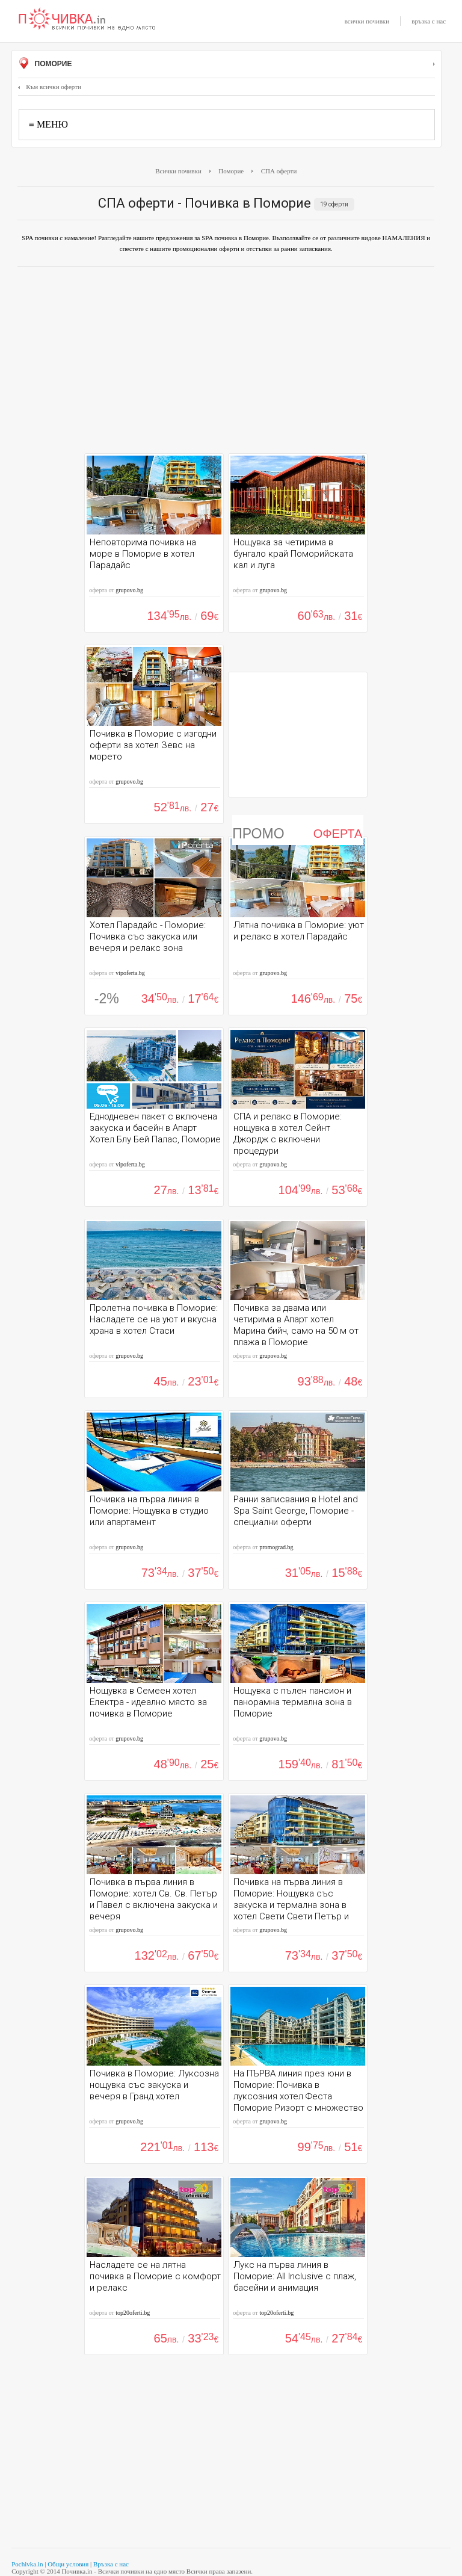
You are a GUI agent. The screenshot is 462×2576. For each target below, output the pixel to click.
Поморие (226, 64)
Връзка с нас (111, 2564)
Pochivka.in (27, 2564)
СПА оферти (279, 171)
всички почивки (367, 21)
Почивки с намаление (87, 20)
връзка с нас (428, 21)
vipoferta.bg (130, 973)
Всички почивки (178, 171)
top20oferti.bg (133, 2312)
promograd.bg (276, 1547)
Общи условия (68, 2564)
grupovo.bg (129, 590)
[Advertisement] (225, 363)
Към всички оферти (49, 86)
